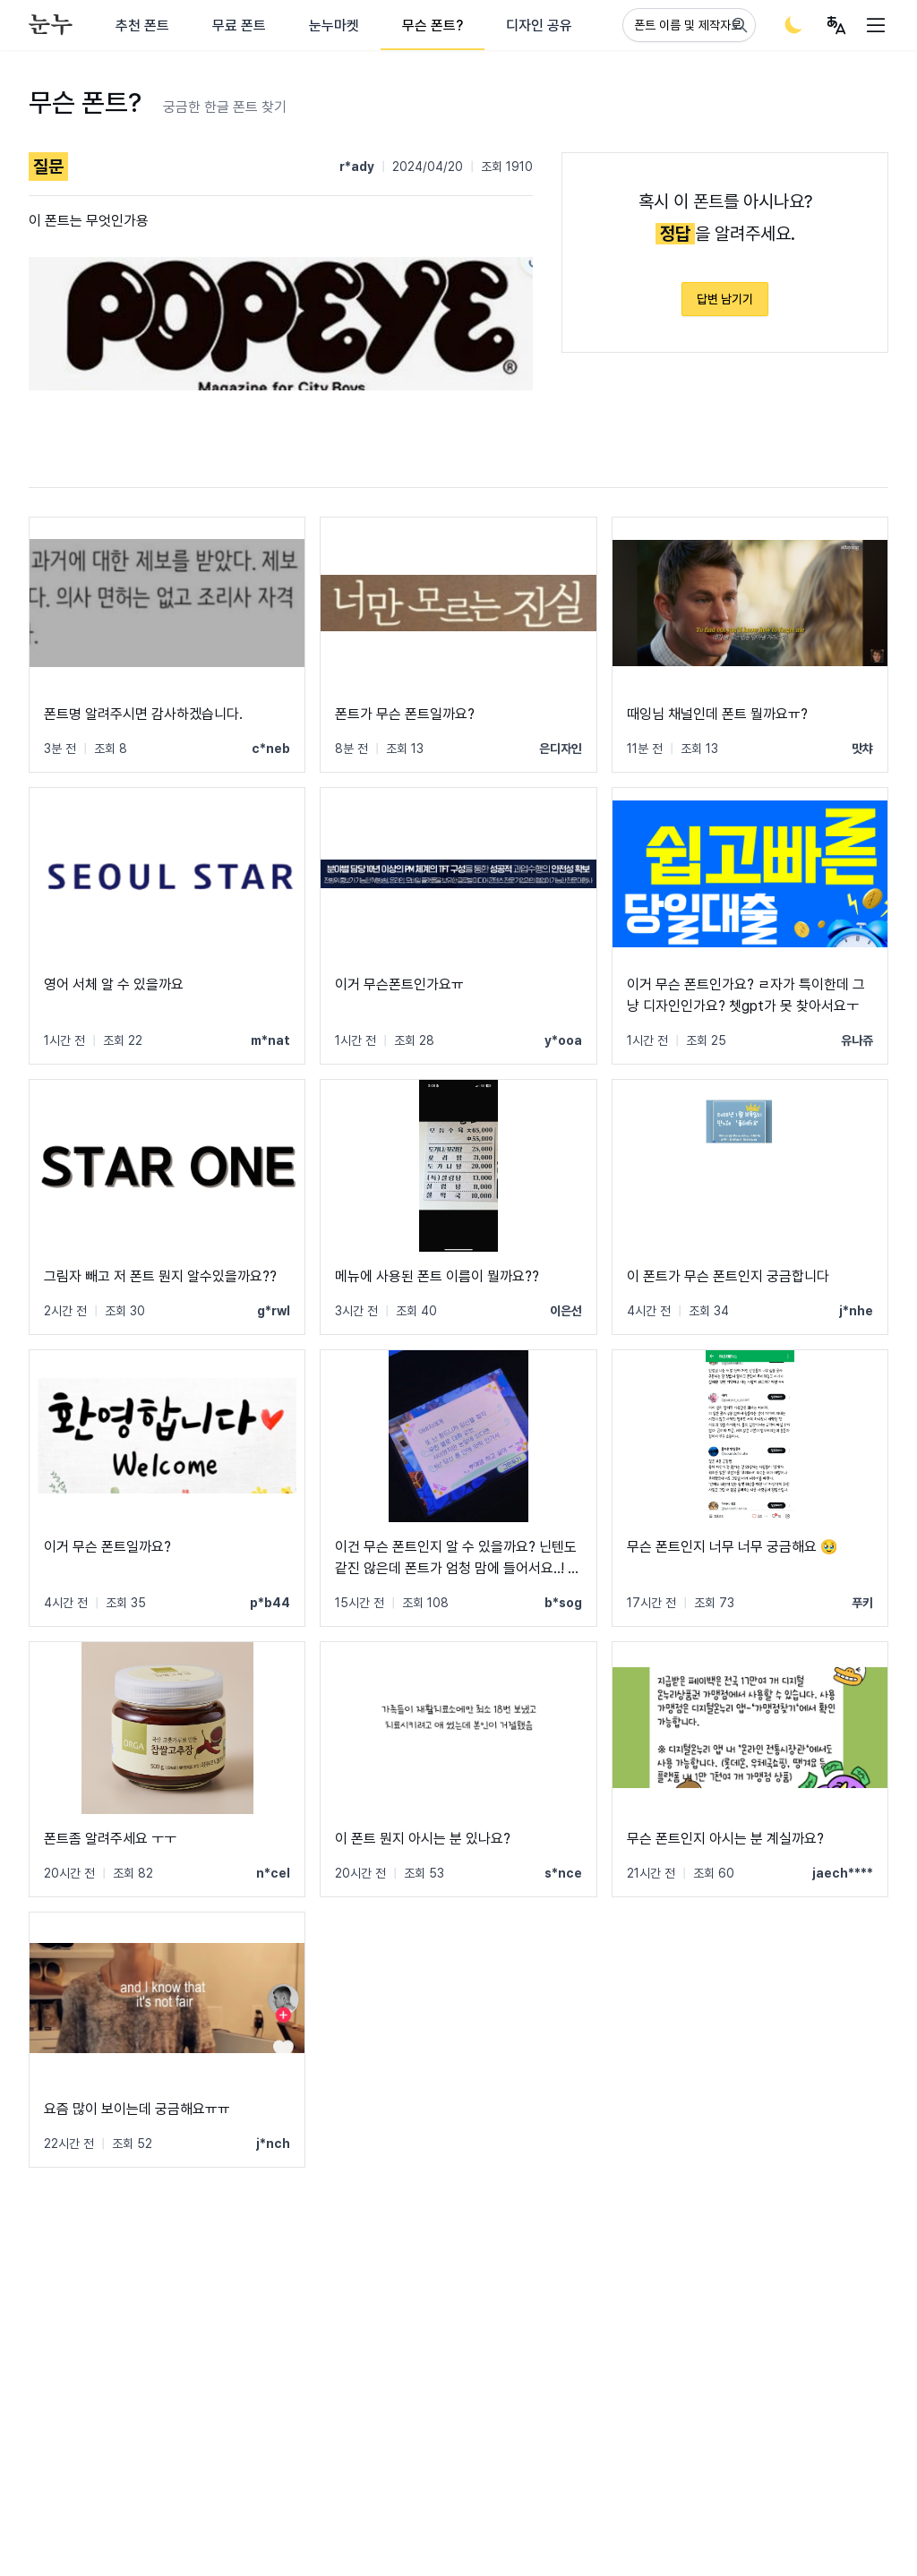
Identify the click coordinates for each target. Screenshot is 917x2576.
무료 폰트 (239, 25)
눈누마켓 (334, 25)
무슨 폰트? (432, 25)
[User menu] (836, 25)
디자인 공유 (539, 25)
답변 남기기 (725, 299)
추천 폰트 (142, 25)
